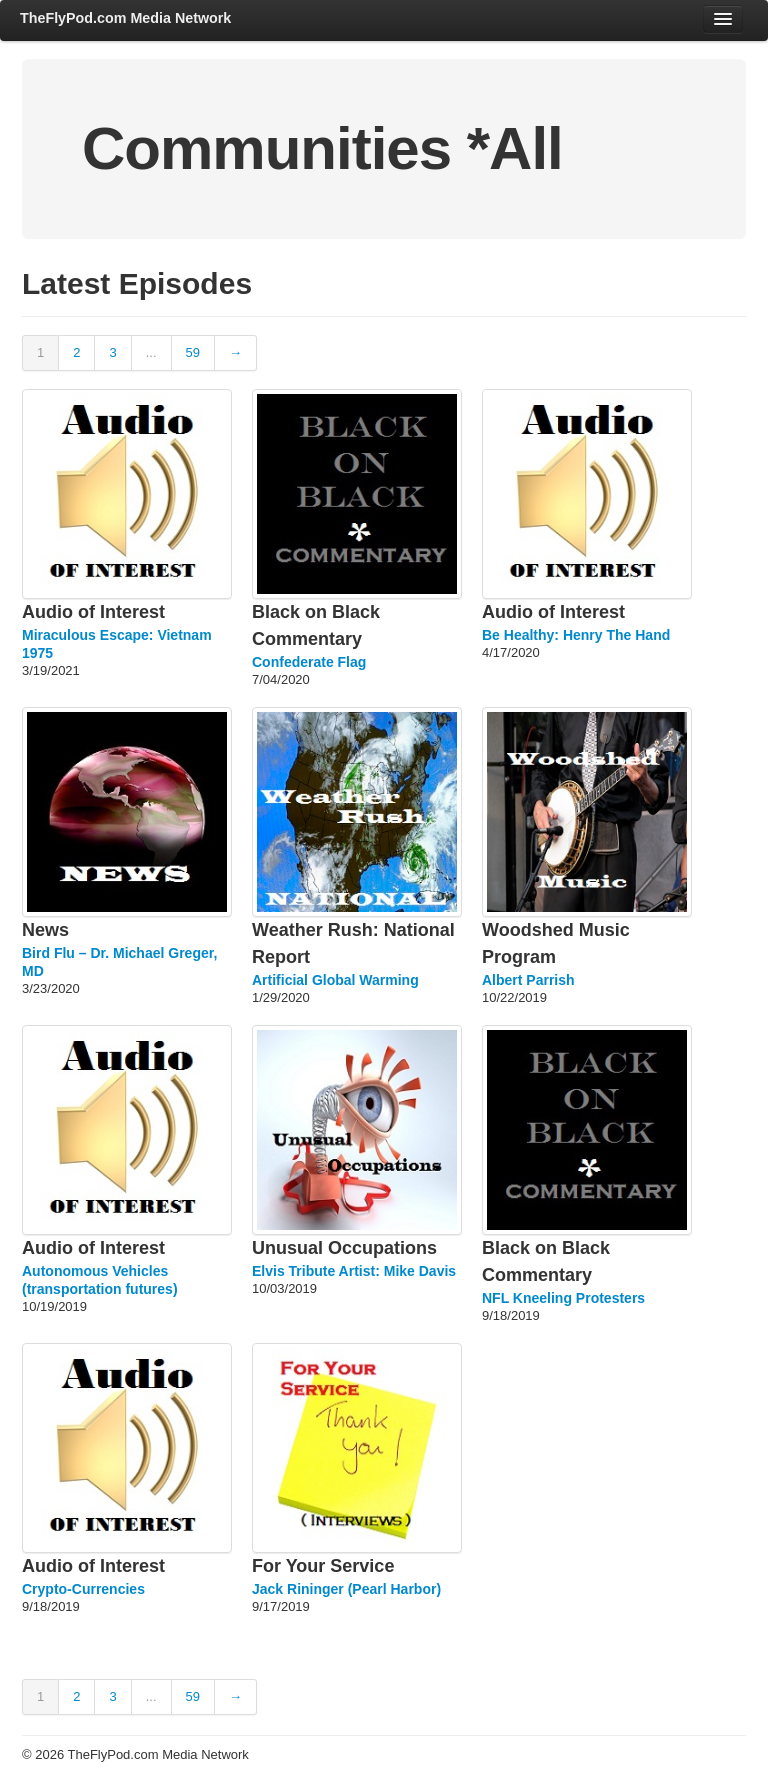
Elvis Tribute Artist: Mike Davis (354, 1271)
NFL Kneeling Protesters (563, 1298)
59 (193, 352)
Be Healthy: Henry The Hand (576, 635)
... (151, 352)
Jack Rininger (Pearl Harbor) (346, 1589)
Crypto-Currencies (83, 1589)
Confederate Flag (309, 662)
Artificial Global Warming (335, 980)
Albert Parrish (528, 980)
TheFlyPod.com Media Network (125, 18)
